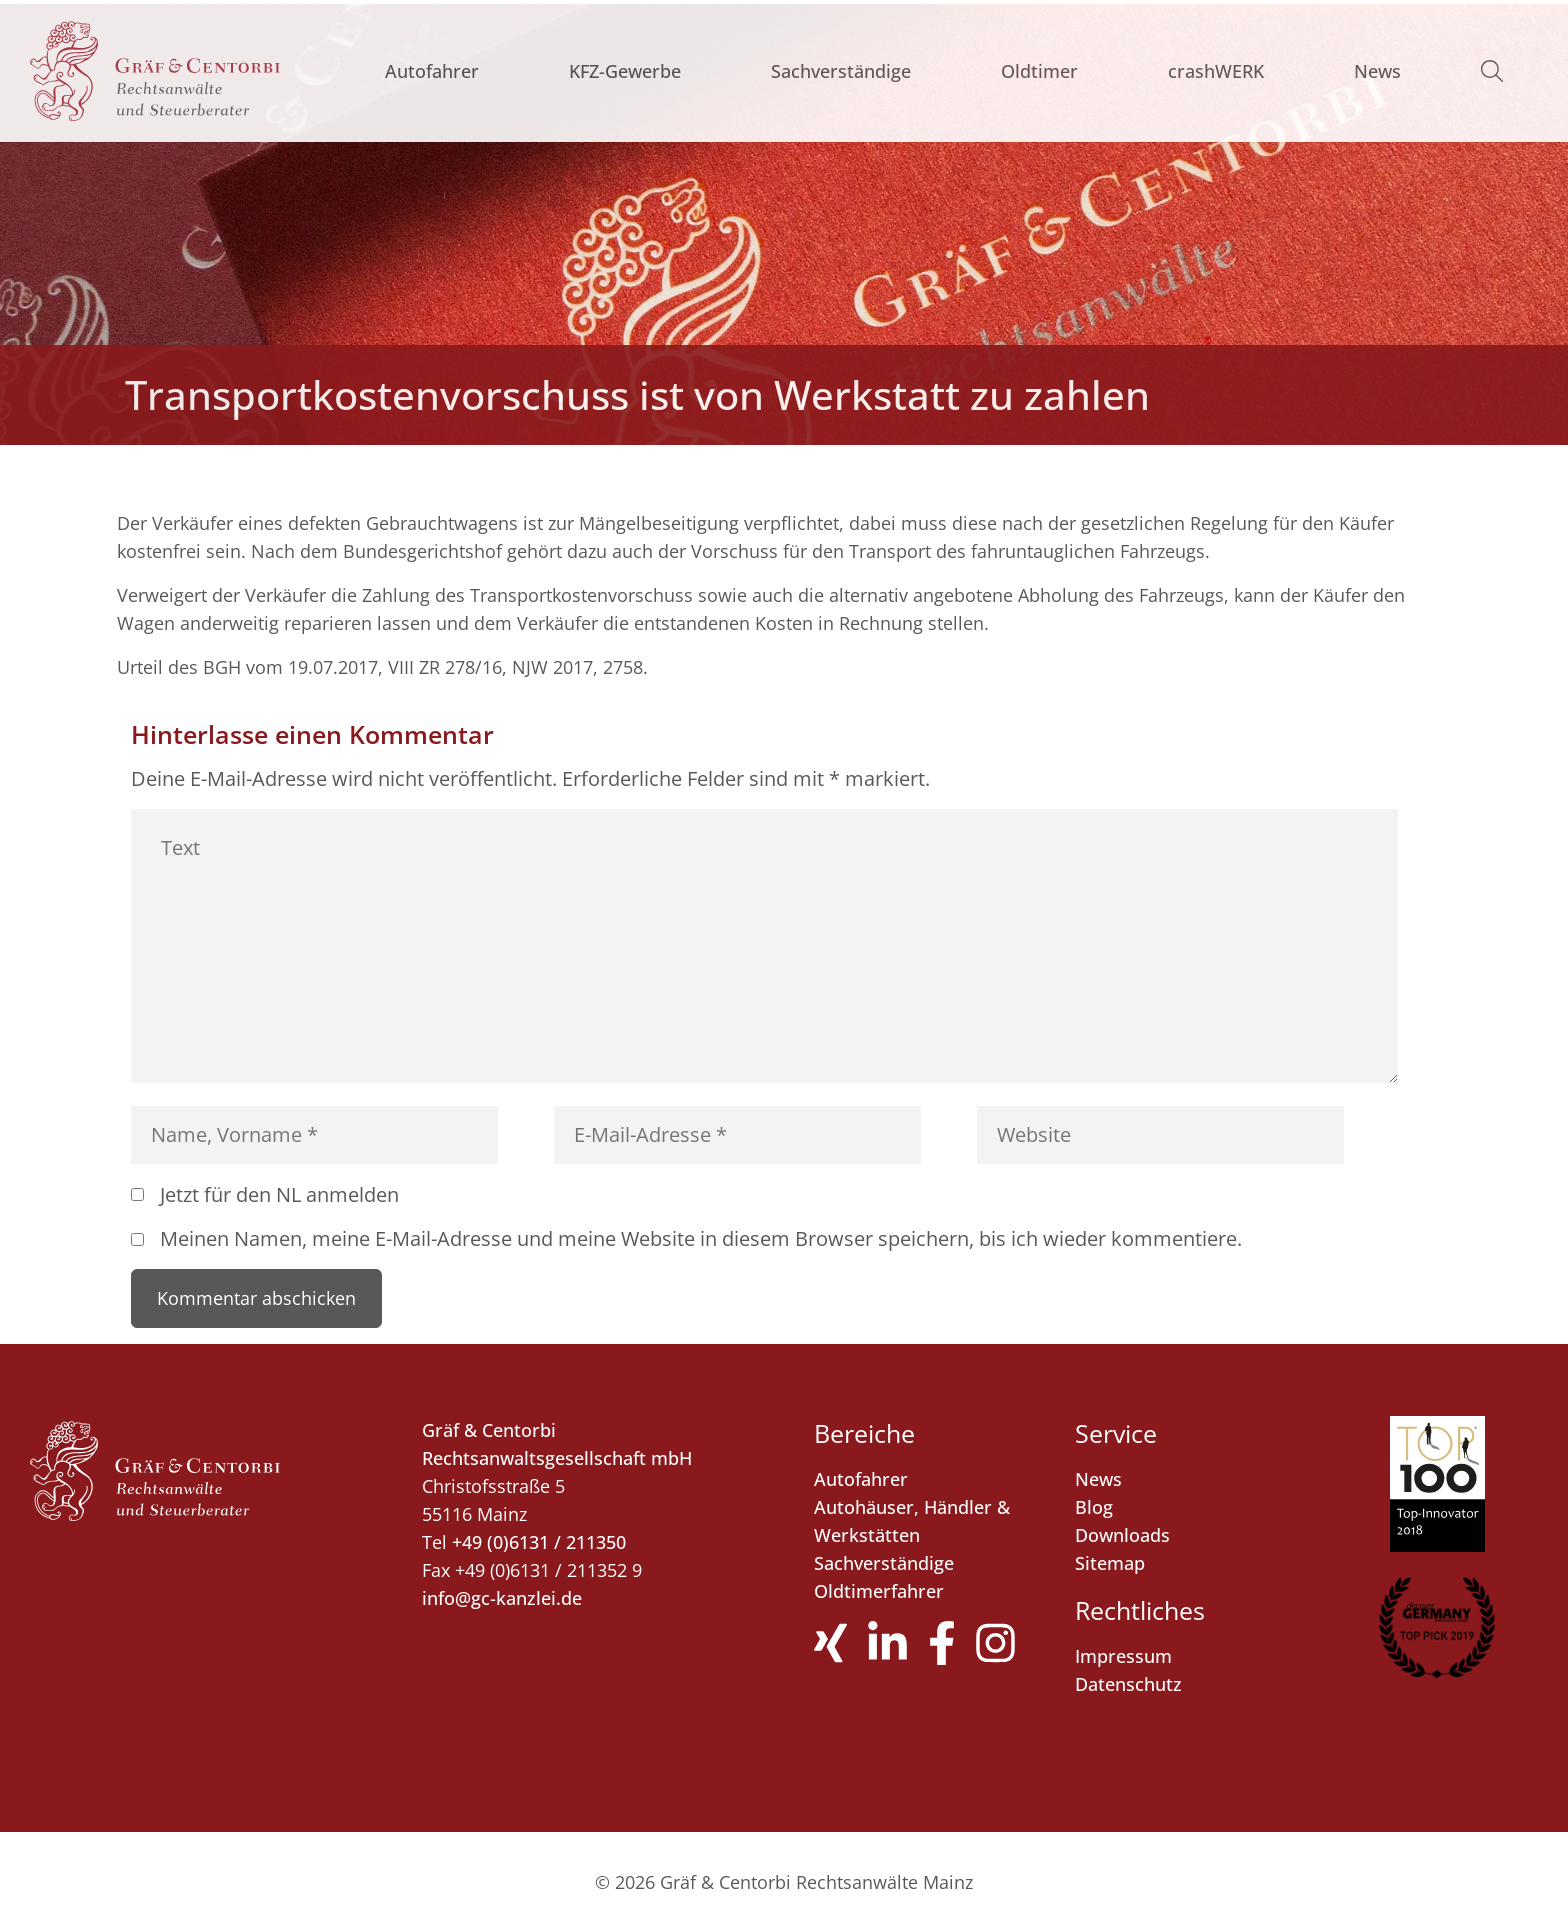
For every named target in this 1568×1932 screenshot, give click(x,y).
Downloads (1122, 1535)
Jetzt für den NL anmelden (279, 1194)
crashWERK (1216, 71)
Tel (434, 1542)
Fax (436, 1570)
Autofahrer (432, 71)
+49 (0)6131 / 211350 (539, 1542)
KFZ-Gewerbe (625, 71)
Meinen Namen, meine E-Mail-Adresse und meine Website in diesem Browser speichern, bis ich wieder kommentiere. (701, 1238)
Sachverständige (841, 71)
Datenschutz (1128, 1684)
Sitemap (1110, 1563)
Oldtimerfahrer (879, 1591)
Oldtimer (1039, 71)
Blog (1094, 1507)
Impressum (1123, 1656)
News (1377, 71)
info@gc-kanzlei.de (502, 1598)
